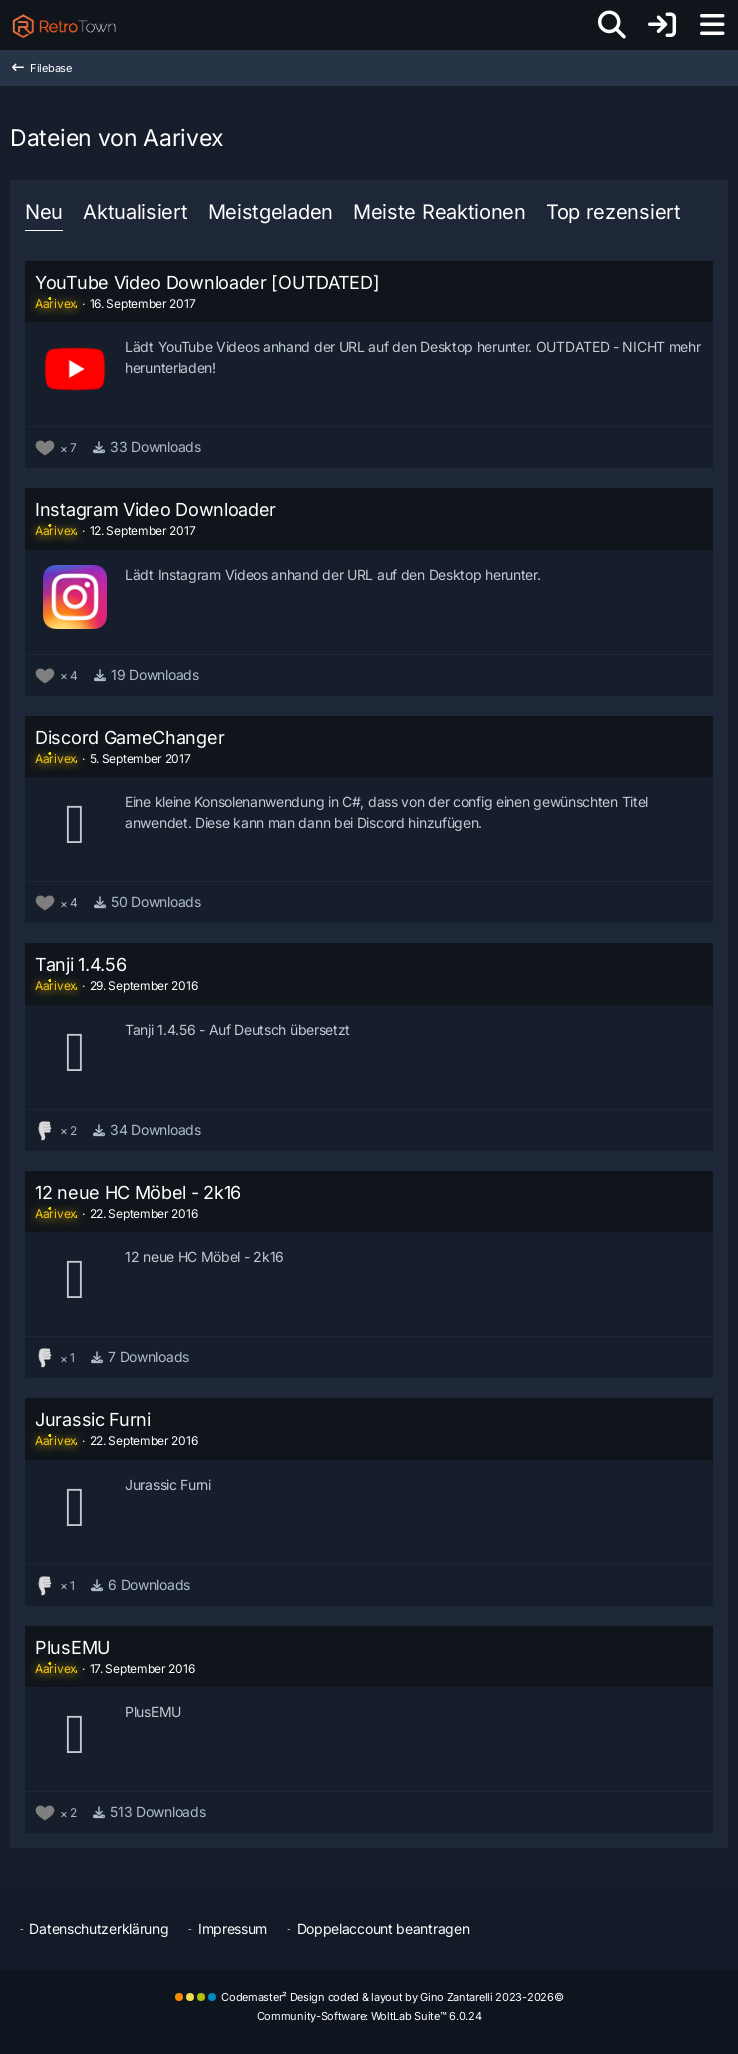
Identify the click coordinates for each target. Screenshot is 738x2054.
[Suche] (612, 25)
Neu (44, 212)
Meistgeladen (270, 212)
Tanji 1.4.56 (80, 964)
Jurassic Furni (93, 1419)
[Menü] (712, 25)
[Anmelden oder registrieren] (662, 25)
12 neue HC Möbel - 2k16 (138, 1192)
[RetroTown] (64, 25)
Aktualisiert (135, 212)
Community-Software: (369, 2016)
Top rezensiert (613, 212)
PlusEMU (72, 1647)
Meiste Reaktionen (439, 212)
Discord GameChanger (129, 737)
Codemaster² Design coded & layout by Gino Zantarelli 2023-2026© (392, 1997)
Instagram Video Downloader (155, 509)
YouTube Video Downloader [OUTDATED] (207, 282)
